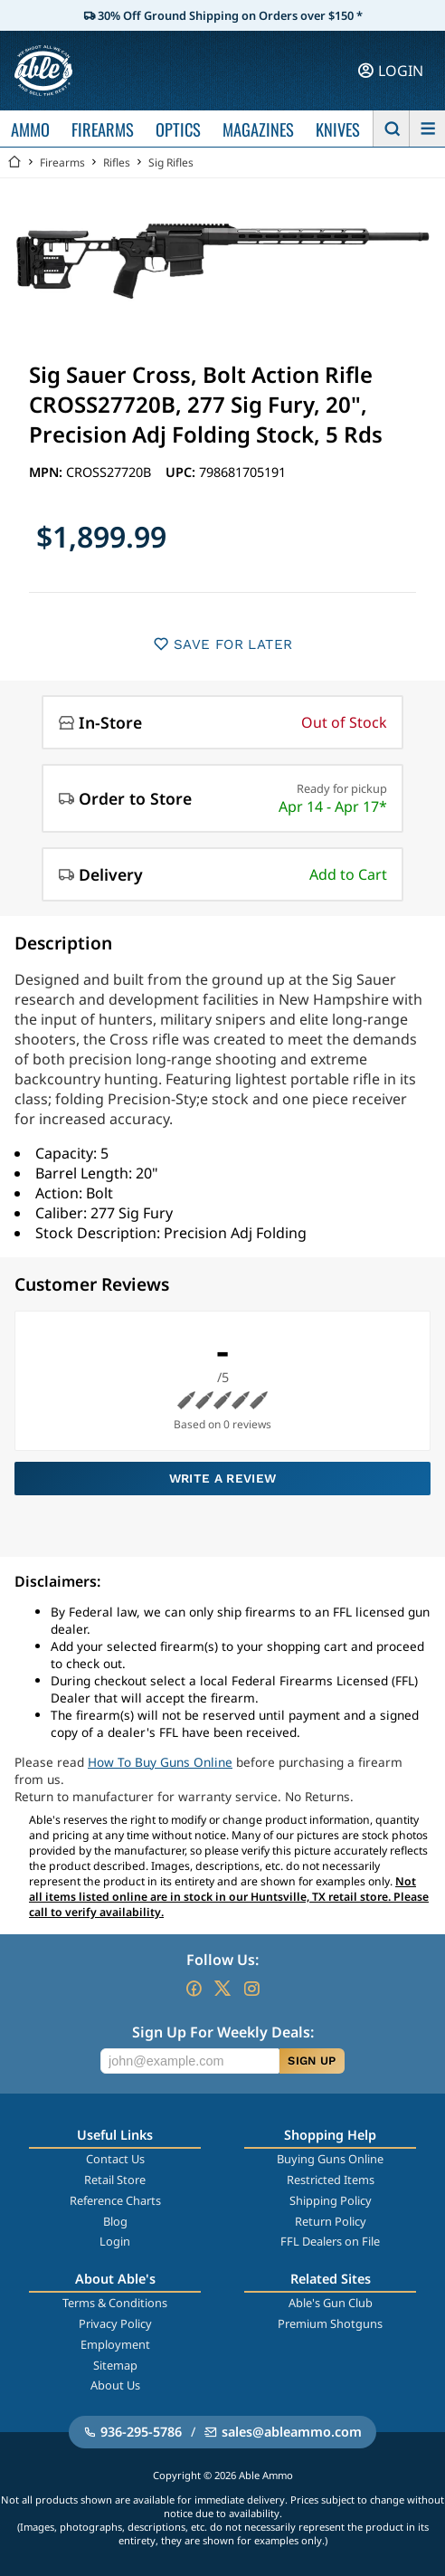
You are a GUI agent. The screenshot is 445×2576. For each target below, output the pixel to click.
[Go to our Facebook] (193, 1988)
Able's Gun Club (331, 2303)
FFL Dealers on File (330, 2241)
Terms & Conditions (114, 2303)
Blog (115, 2221)
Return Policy (330, 2221)
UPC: (182, 472)
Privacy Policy (115, 2323)
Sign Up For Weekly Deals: (223, 2032)
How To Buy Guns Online (160, 1761)
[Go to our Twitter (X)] (222, 1988)
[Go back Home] (14, 162)
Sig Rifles (171, 162)
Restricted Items (330, 2179)
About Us (115, 2385)
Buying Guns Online (330, 2159)
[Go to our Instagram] (251, 1988)
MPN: (47, 472)
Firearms (62, 162)
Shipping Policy (330, 2200)
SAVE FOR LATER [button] (223, 644)
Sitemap (115, 2365)
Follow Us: (222, 1960)
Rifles (116, 162)
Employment (115, 2344)
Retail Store (115, 2179)
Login (114, 2241)
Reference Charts (115, 2200)
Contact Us (115, 2159)
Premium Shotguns (330, 2323)
